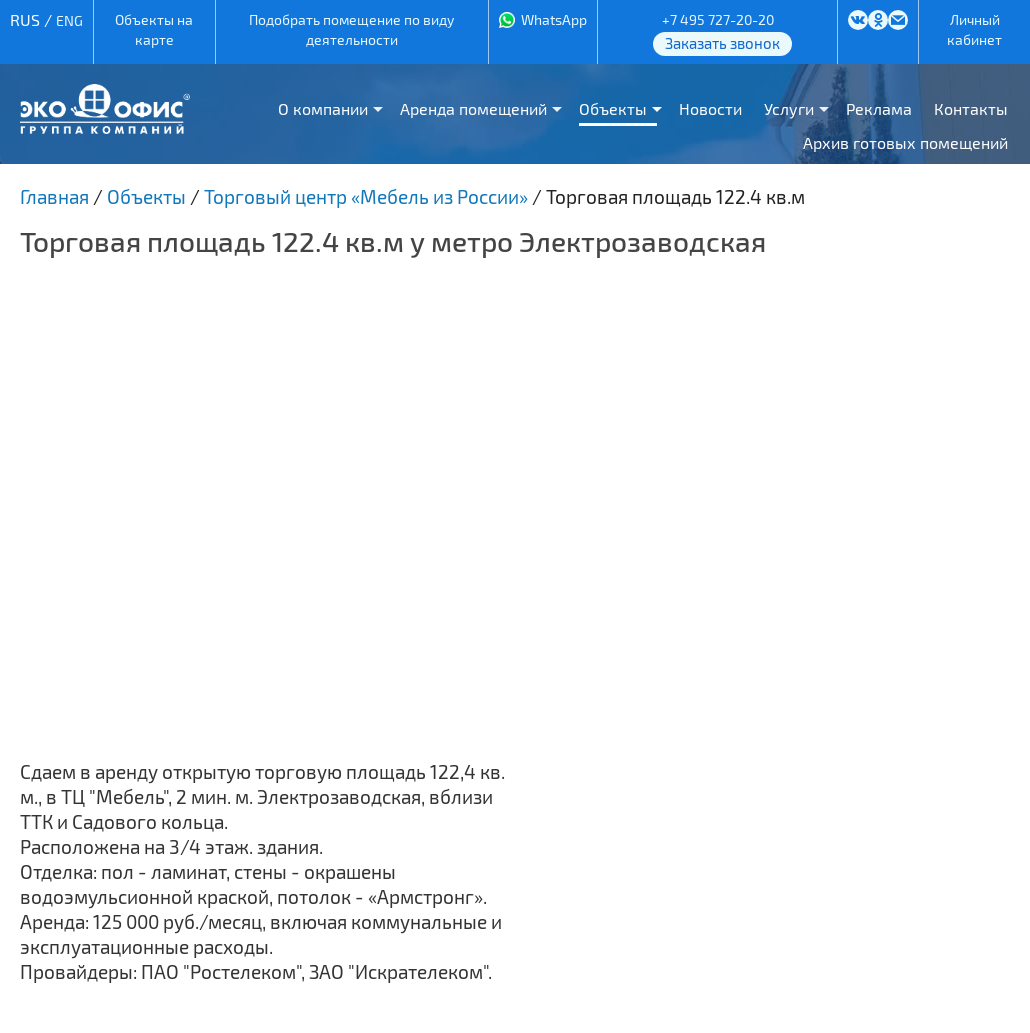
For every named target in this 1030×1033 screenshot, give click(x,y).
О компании (323, 108)
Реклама (879, 108)
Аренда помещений (473, 108)
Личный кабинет (974, 29)
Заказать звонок (722, 43)
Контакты (971, 108)
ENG (69, 20)
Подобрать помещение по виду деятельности (351, 29)
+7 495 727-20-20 (718, 19)
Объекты (613, 108)
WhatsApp (554, 19)
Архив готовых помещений (905, 142)
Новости (710, 108)
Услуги (789, 108)
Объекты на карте (154, 29)
